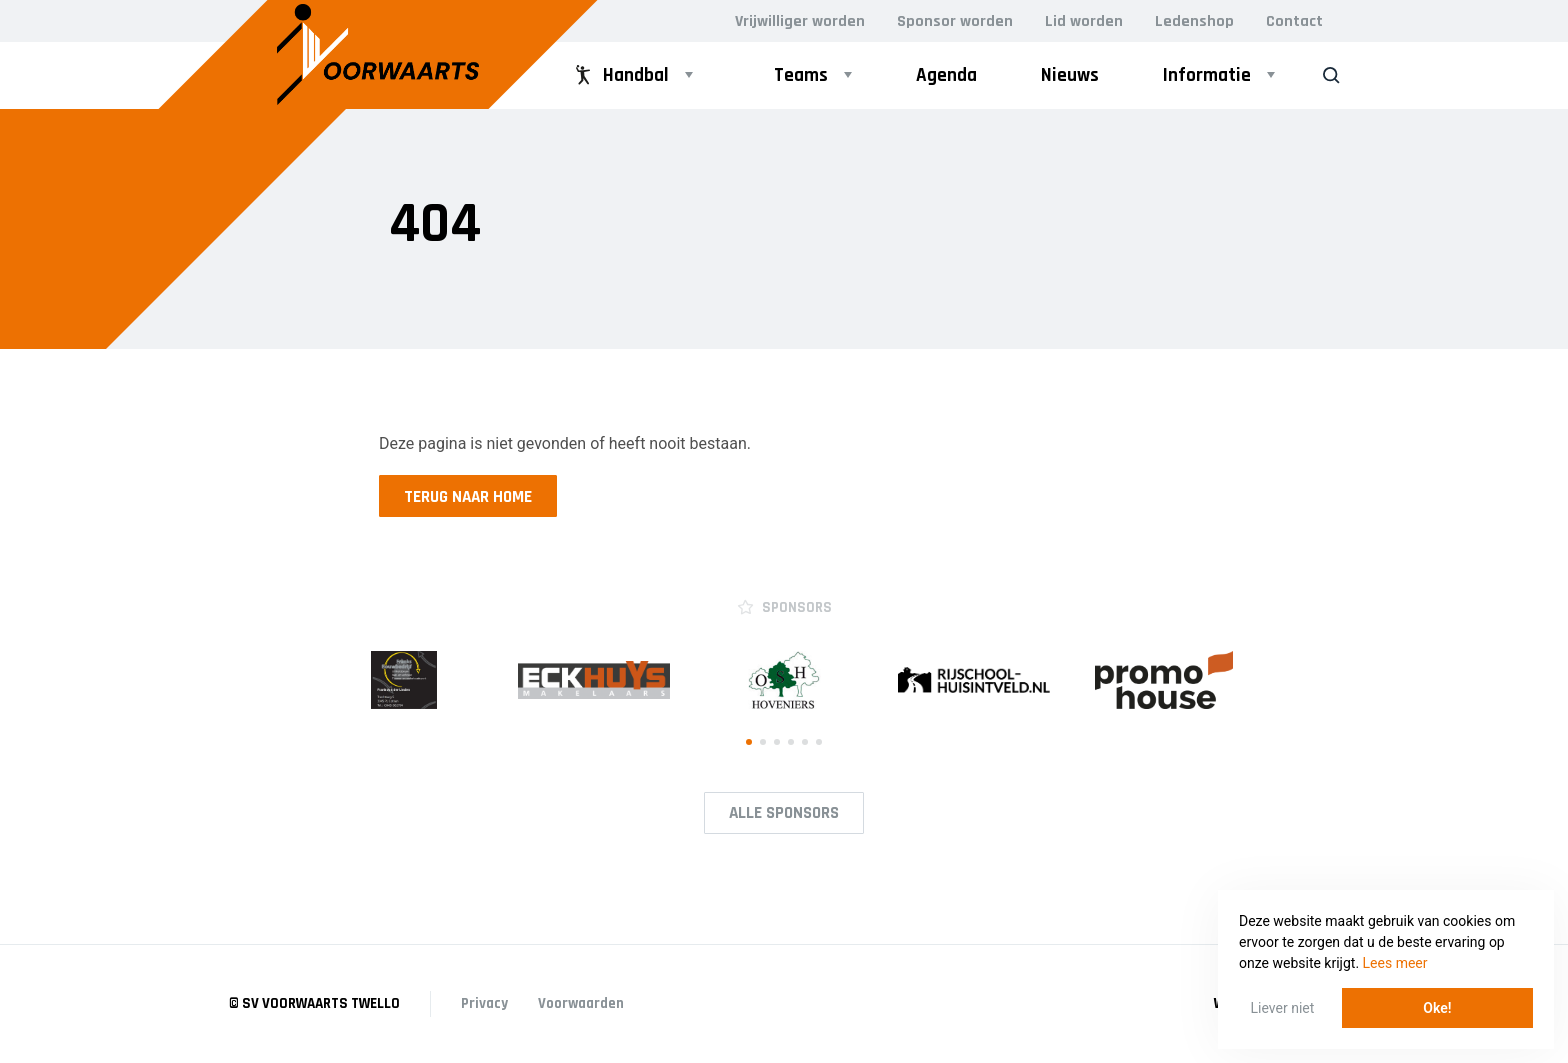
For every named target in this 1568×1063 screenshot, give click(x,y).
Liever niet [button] (1283, 1008)
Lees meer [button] (1395, 963)
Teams (801, 75)
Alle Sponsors (784, 813)
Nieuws (1070, 75)
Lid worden (1084, 21)
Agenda (946, 75)
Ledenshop (1194, 21)
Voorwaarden (581, 1003)
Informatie (1207, 75)
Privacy (484, 1003)
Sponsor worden (955, 21)
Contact (1294, 21)
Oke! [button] (1437, 1008)
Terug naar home (468, 497)
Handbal (620, 75)
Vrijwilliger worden (800, 21)
